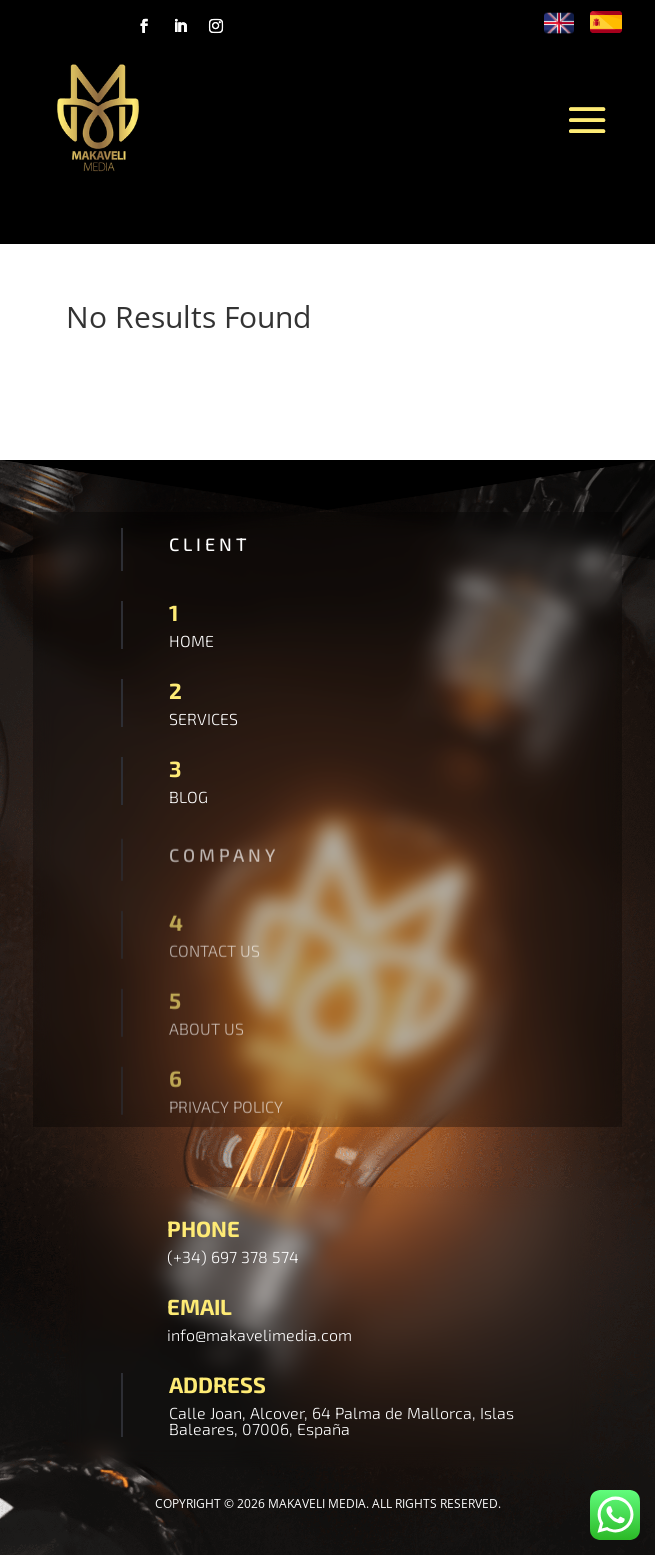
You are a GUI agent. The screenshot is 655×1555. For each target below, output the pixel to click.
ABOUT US (206, 1031)
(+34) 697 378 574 (233, 1256)
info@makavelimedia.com (259, 1334)
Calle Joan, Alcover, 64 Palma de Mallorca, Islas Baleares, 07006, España (341, 1420)
